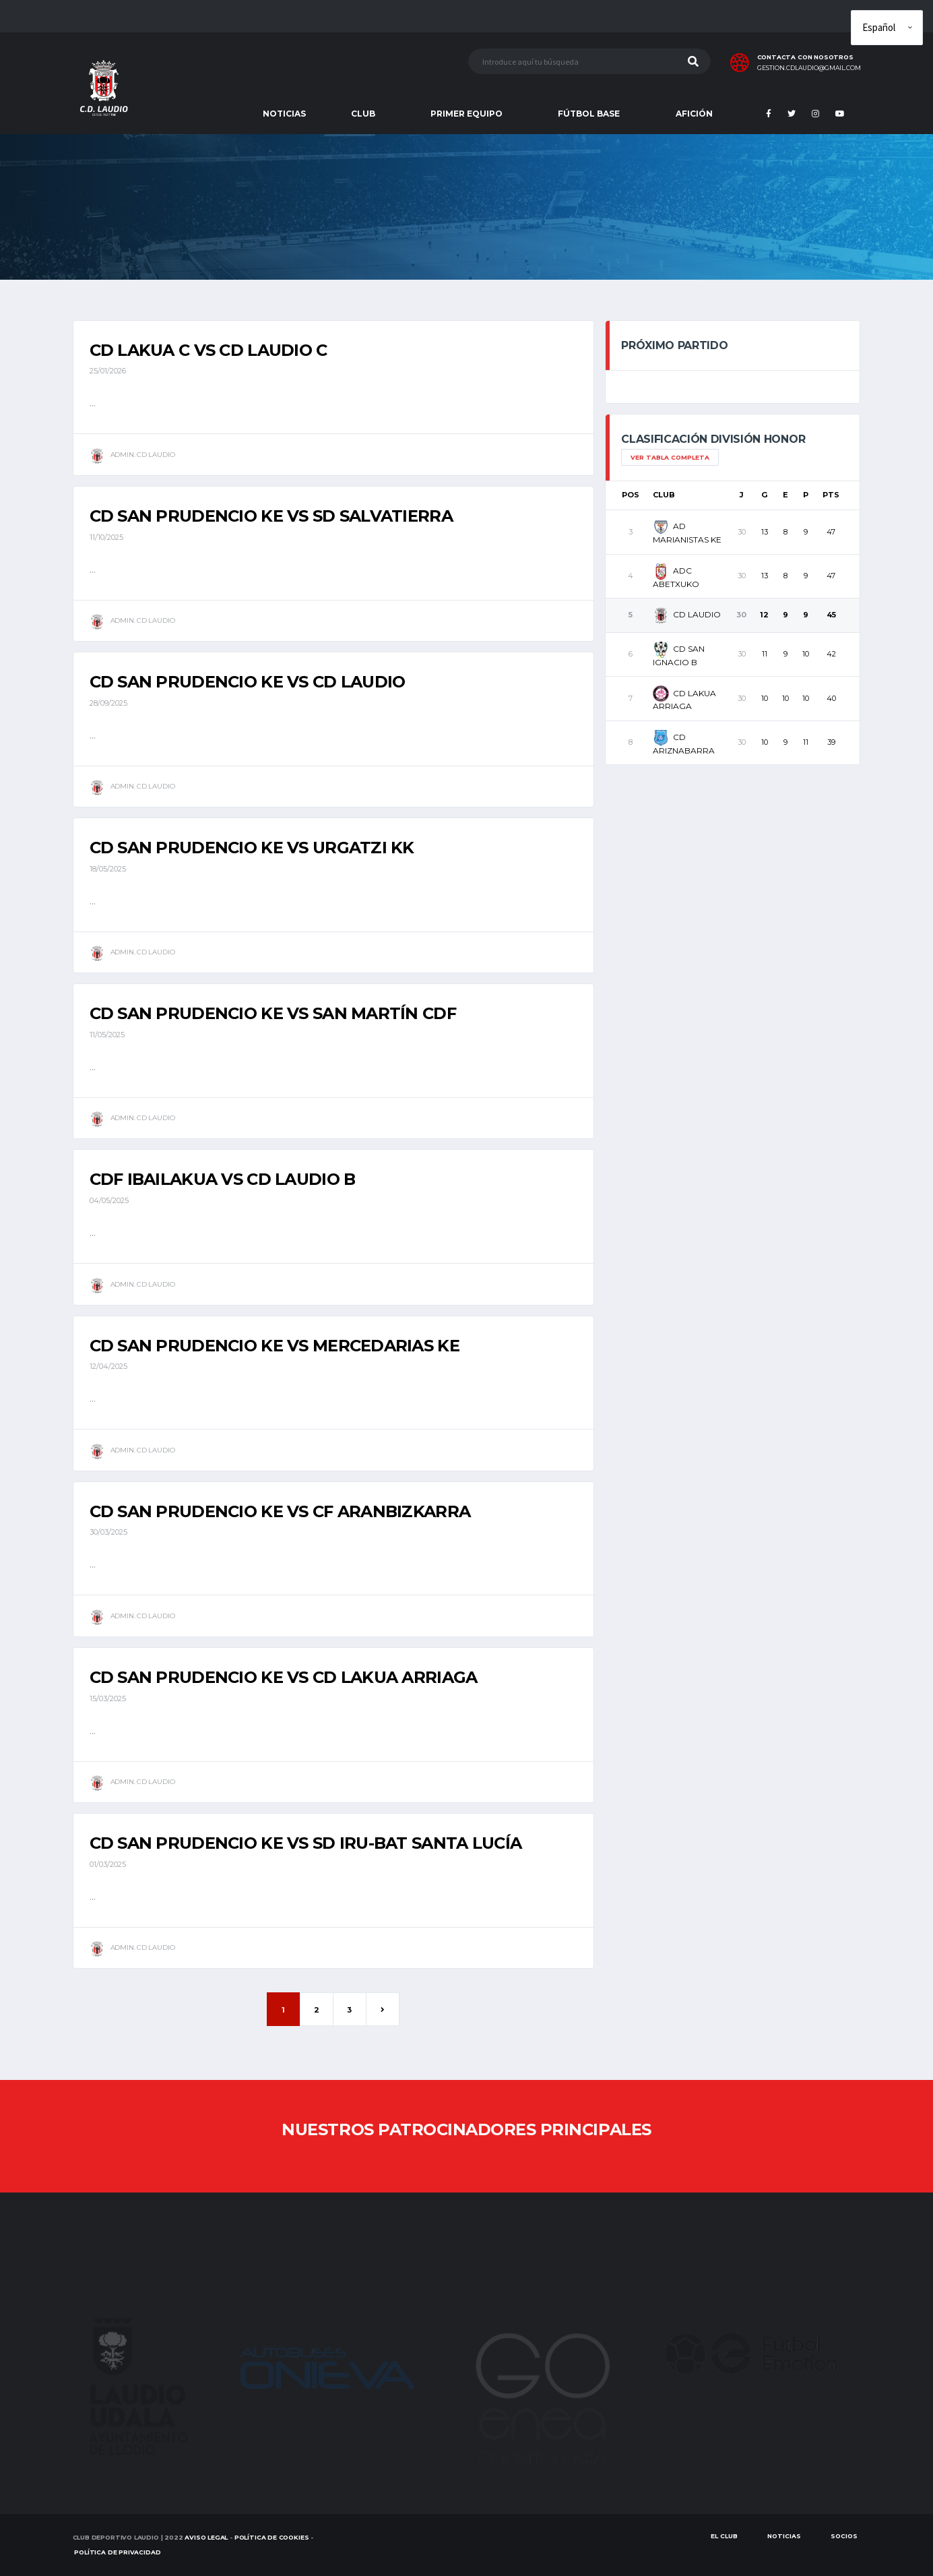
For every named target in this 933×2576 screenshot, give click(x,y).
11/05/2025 (107, 1034)
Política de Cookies (271, 2537)
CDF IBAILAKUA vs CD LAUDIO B (223, 1179)
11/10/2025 (106, 537)
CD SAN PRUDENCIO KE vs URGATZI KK (252, 847)
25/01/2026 (108, 370)
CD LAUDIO (687, 614)
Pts (831, 494)
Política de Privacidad (117, 2552)
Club (664, 494)
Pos (630, 494)
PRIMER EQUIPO (466, 114)
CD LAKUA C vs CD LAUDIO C (208, 350)
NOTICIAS (284, 114)
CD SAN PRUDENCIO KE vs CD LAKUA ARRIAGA (284, 1677)
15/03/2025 (108, 1698)
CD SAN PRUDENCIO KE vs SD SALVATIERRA (271, 516)
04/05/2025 (109, 1200)
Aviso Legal (206, 2537)
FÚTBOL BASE (589, 114)
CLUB (363, 114)
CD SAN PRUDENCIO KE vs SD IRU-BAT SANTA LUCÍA (306, 1843)
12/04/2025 (108, 1366)
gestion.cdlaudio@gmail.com (809, 68)
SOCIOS (844, 2536)
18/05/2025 (108, 868)
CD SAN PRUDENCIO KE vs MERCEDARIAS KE (274, 1345)
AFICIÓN (694, 114)
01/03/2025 (108, 1864)
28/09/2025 (108, 703)
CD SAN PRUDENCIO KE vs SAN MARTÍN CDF (273, 1013)
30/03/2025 (108, 1532)
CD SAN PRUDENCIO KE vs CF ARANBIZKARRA (280, 1511)
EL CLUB (724, 2536)
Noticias (784, 2536)
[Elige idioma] (887, 27)
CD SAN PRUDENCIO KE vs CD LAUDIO (248, 682)
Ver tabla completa (670, 457)
